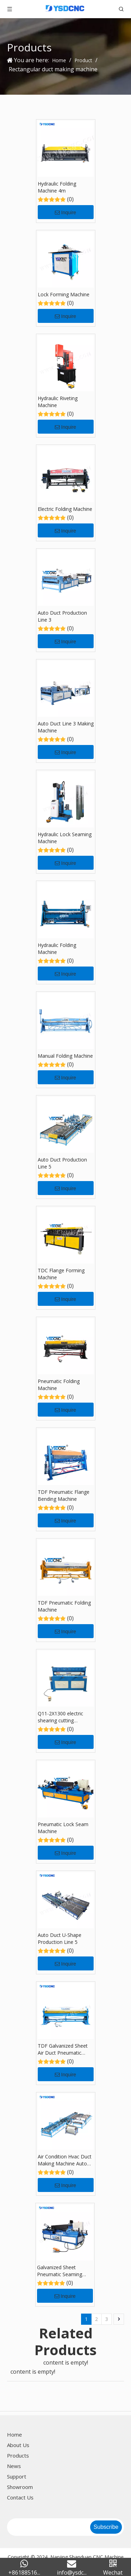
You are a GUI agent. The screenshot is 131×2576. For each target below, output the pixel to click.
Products (18, 2455)
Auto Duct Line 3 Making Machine (66, 727)
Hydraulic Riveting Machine (58, 401)
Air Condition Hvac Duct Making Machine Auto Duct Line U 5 (65, 2160)
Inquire (65, 212)
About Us (18, 2444)
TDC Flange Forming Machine (61, 1274)
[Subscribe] (106, 2527)
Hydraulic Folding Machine (57, 948)
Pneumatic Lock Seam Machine (63, 1828)
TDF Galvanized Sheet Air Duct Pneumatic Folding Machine (63, 2049)
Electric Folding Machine (65, 509)
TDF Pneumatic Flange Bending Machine (63, 1495)
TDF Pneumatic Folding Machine (64, 1606)
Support (16, 2476)
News (14, 2465)
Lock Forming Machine (63, 294)
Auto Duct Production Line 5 (62, 1163)
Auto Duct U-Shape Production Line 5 (59, 1938)
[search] (48, 2527)
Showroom (20, 2486)
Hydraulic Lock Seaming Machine (65, 838)
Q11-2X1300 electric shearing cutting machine (60, 1717)
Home (14, 2434)
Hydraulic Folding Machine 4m (57, 187)
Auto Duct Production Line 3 (62, 616)
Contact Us (20, 2497)
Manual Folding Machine (65, 1055)
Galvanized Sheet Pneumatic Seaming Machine (59, 2271)
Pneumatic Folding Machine (59, 1384)
